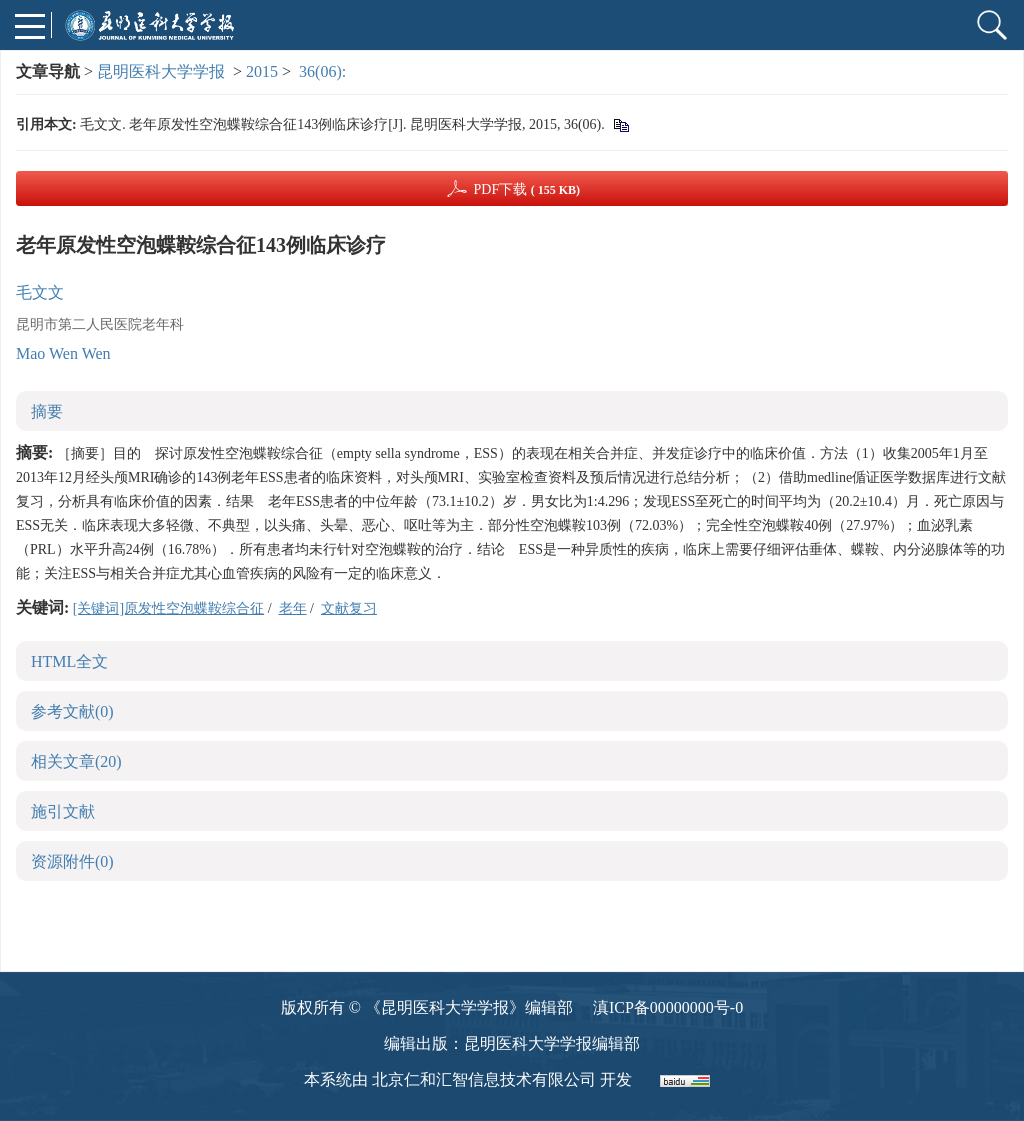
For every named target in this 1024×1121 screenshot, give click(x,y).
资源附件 (72, 861)
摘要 (47, 411)
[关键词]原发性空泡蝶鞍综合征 (168, 608)
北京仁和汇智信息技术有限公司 (484, 1079)
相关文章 (76, 761)
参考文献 (72, 711)
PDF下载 (526, 189)
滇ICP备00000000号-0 (668, 1007)
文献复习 (349, 608)
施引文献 (63, 811)
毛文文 (40, 292)
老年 (293, 608)
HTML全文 (69, 661)
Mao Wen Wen (63, 353)
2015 (262, 71)
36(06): (324, 71)
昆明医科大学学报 (161, 71)
